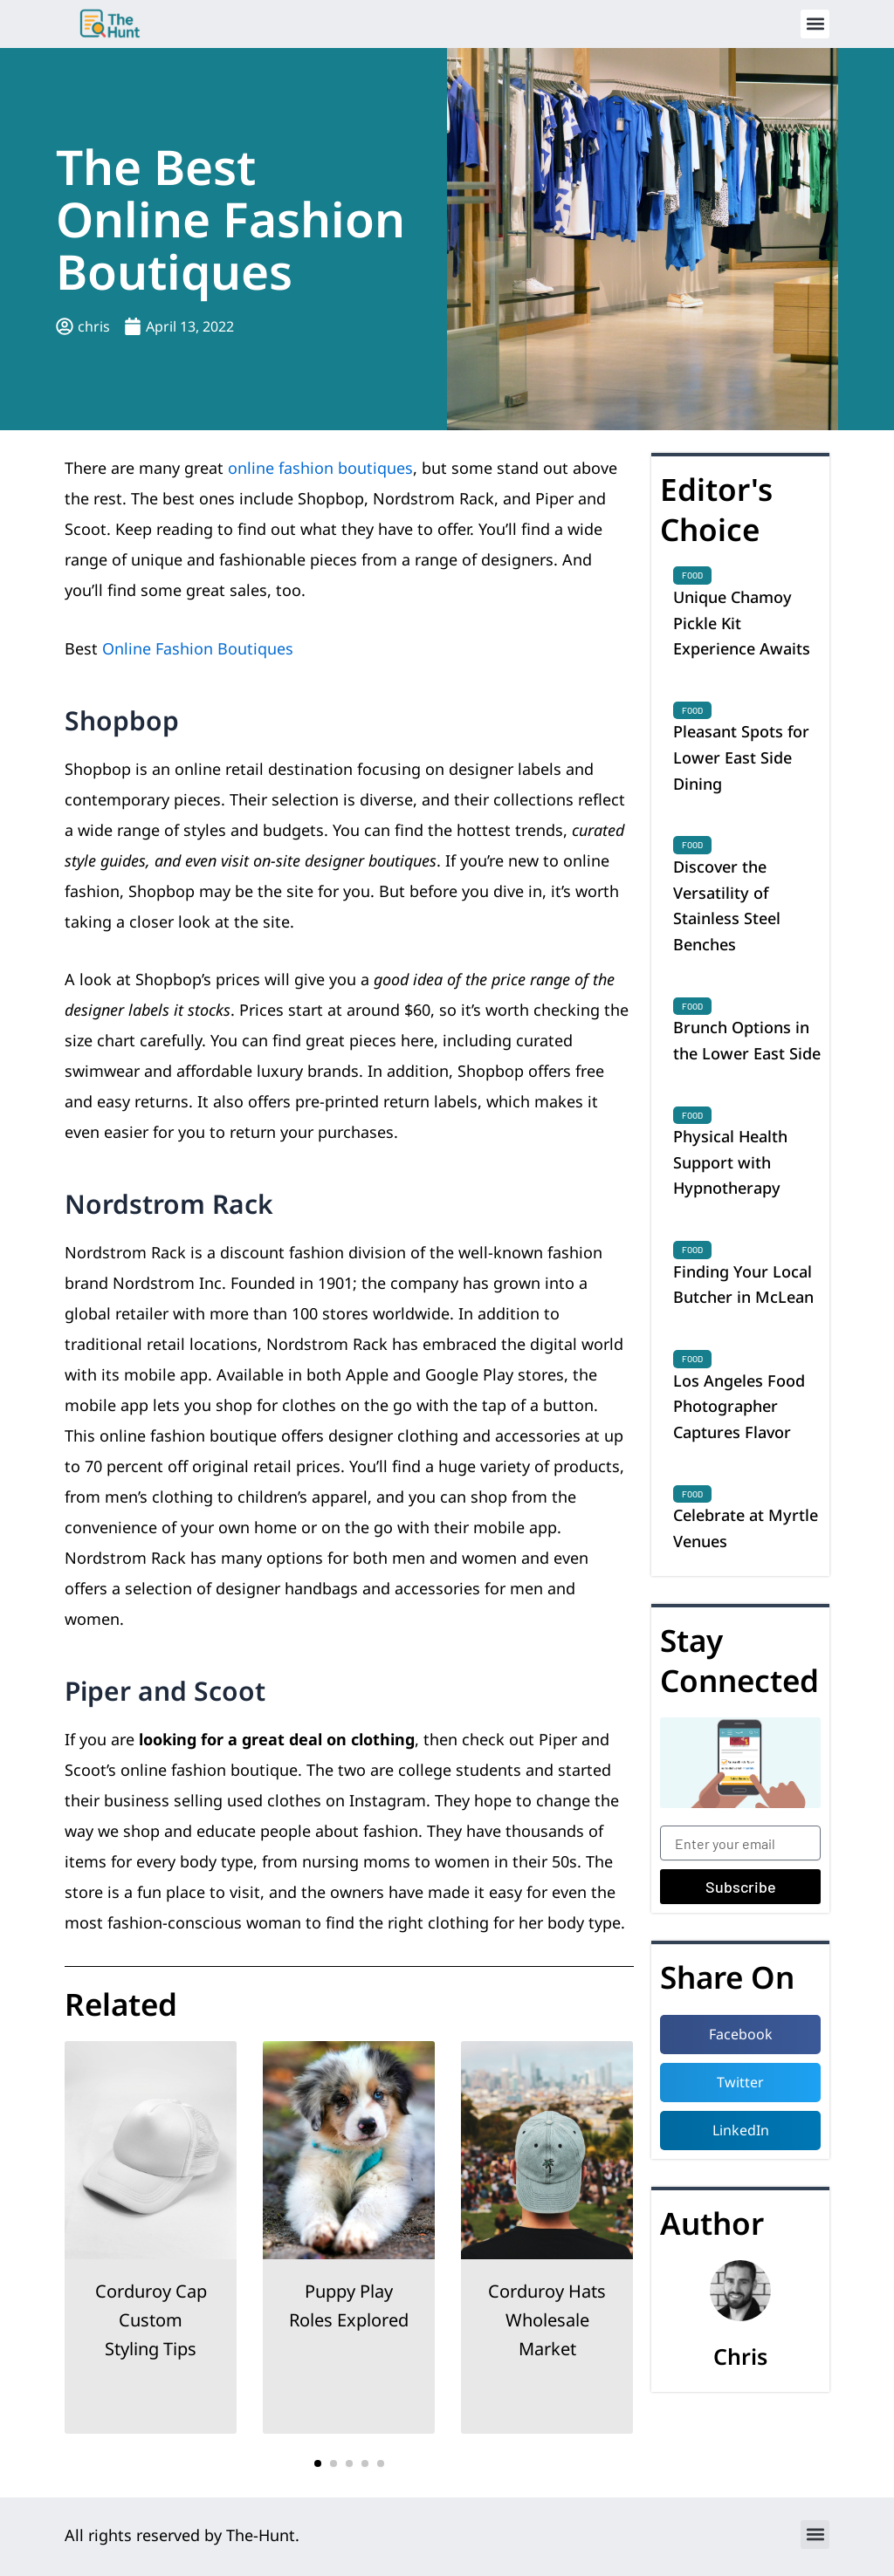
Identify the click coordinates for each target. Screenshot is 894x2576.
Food (692, 575)
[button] (815, 24)
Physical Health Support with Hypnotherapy (730, 1162)
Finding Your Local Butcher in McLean (743, 1284)
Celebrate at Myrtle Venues (745, 1528)
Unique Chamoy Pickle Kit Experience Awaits (741, 622)
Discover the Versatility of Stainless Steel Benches (727, 905)
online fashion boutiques (320, 467)
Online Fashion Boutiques (197, 648)
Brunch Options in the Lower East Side (747, 1040)
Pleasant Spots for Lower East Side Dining (741, 757)
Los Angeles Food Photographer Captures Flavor (739, 1406)
